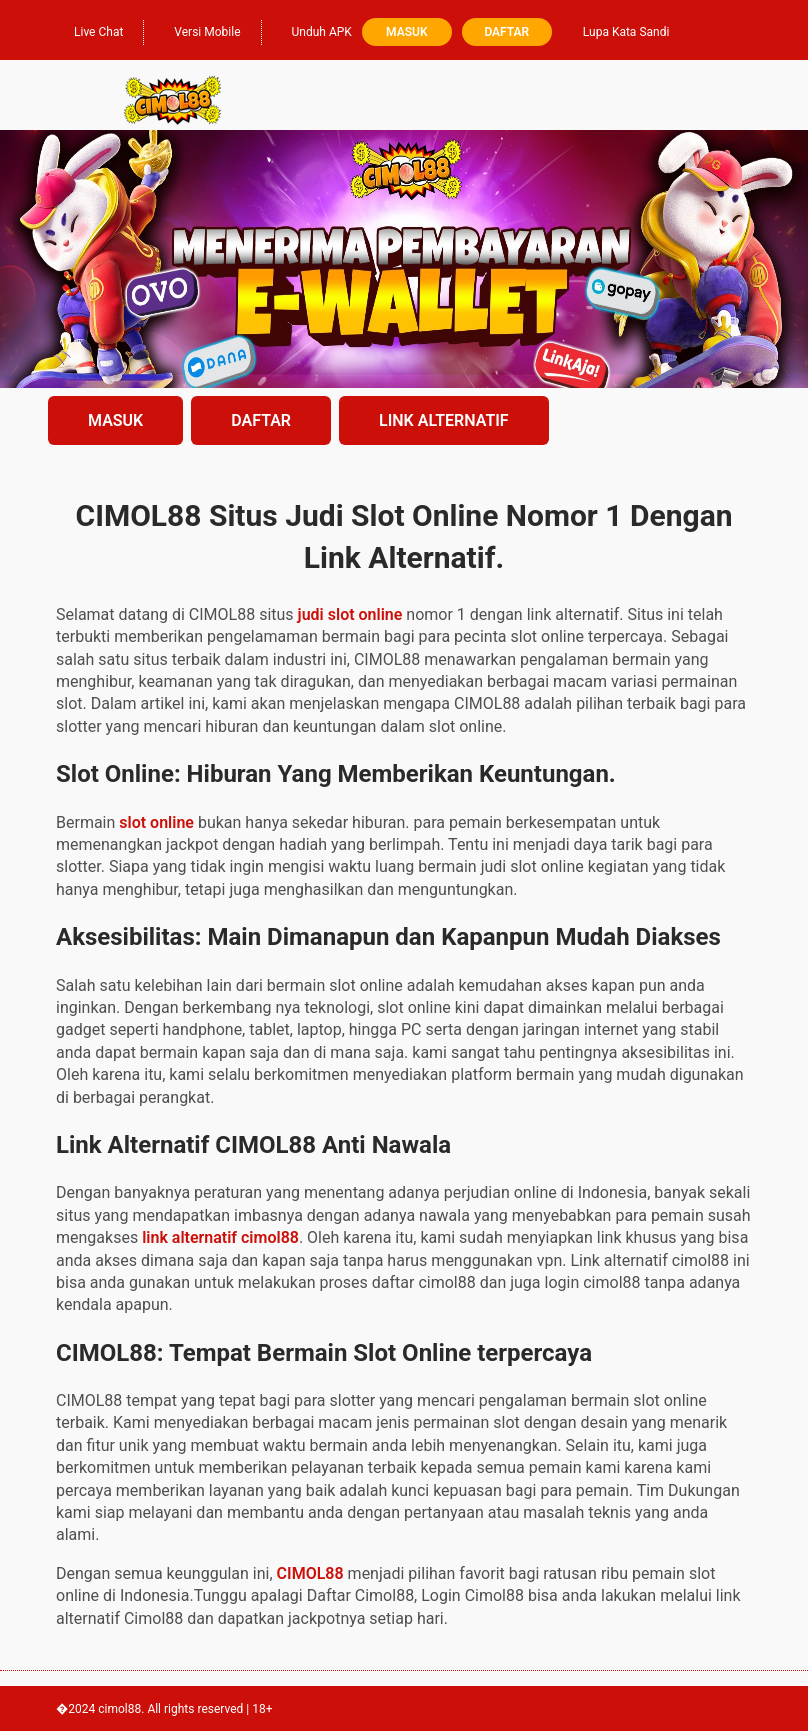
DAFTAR (261, 420)
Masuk (406, 32)
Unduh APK (312, 30)
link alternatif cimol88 (220, 1237)
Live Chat (88, 30)
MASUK (115, 420)
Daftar (506, 32)
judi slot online (350, 614)
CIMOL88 (310, 1573)
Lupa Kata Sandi (626, 32)
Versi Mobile (197, 30)
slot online (156, 822)
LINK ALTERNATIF (444, 420)
